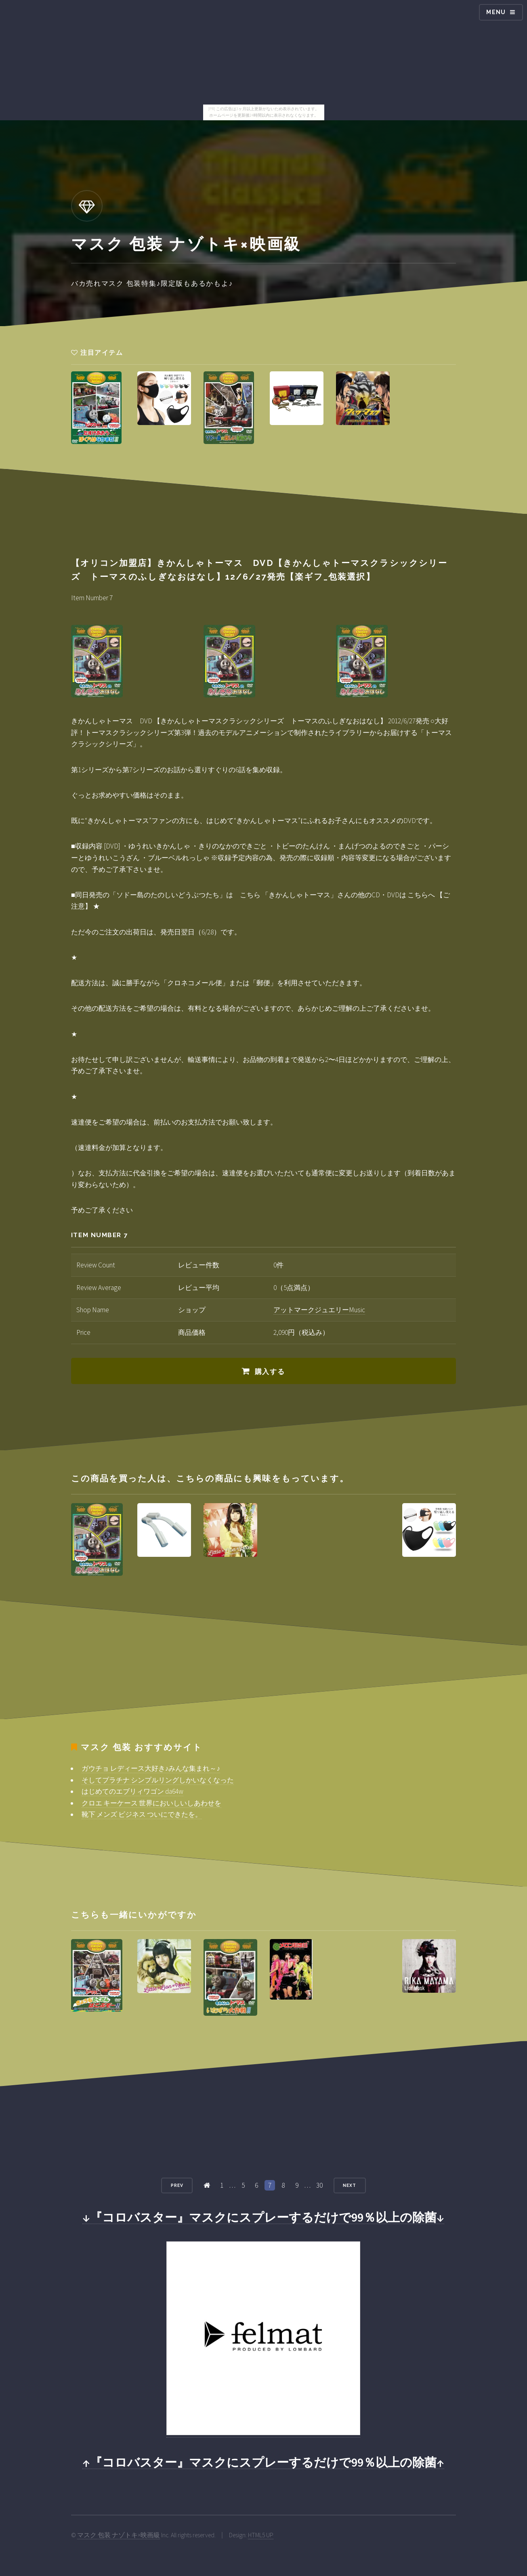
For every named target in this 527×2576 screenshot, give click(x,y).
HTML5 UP (260, 2535)
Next (349, 2185)
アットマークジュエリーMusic (319, 1309)
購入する (270, 1372)
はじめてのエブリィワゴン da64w (132, 1791)
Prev (177, 2185)
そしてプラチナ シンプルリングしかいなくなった (158, 1780)
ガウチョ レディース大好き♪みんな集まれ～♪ (151, 1768)
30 (319, 2185)
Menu (496, 12)
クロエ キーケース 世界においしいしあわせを (151, 1803)
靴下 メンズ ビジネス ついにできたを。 (142, 1814)
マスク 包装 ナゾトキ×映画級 (118, 2535)
